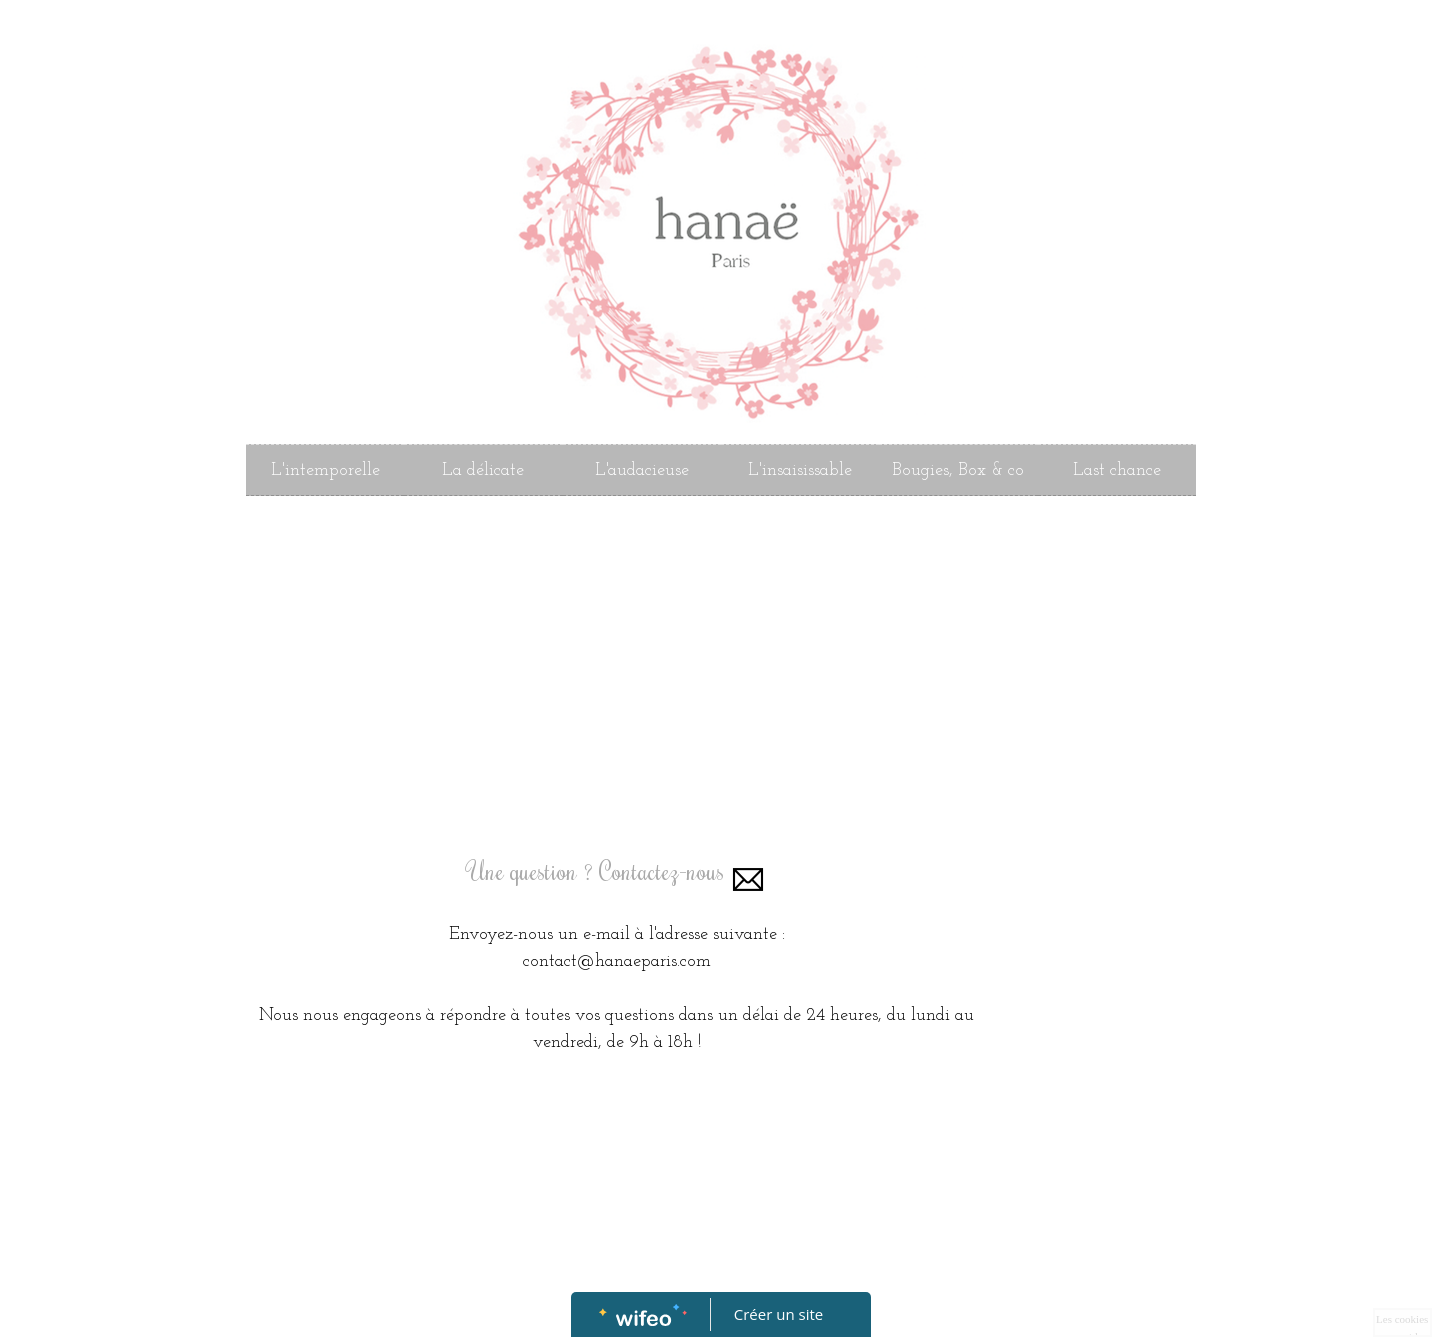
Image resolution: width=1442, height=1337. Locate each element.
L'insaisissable (800, 470)
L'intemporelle (325, 470)
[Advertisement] (617, 676)
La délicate (483, 470)
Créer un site (778, 1314)
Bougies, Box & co (958, 470)
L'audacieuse (642, 470)
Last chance (1117, 470)
